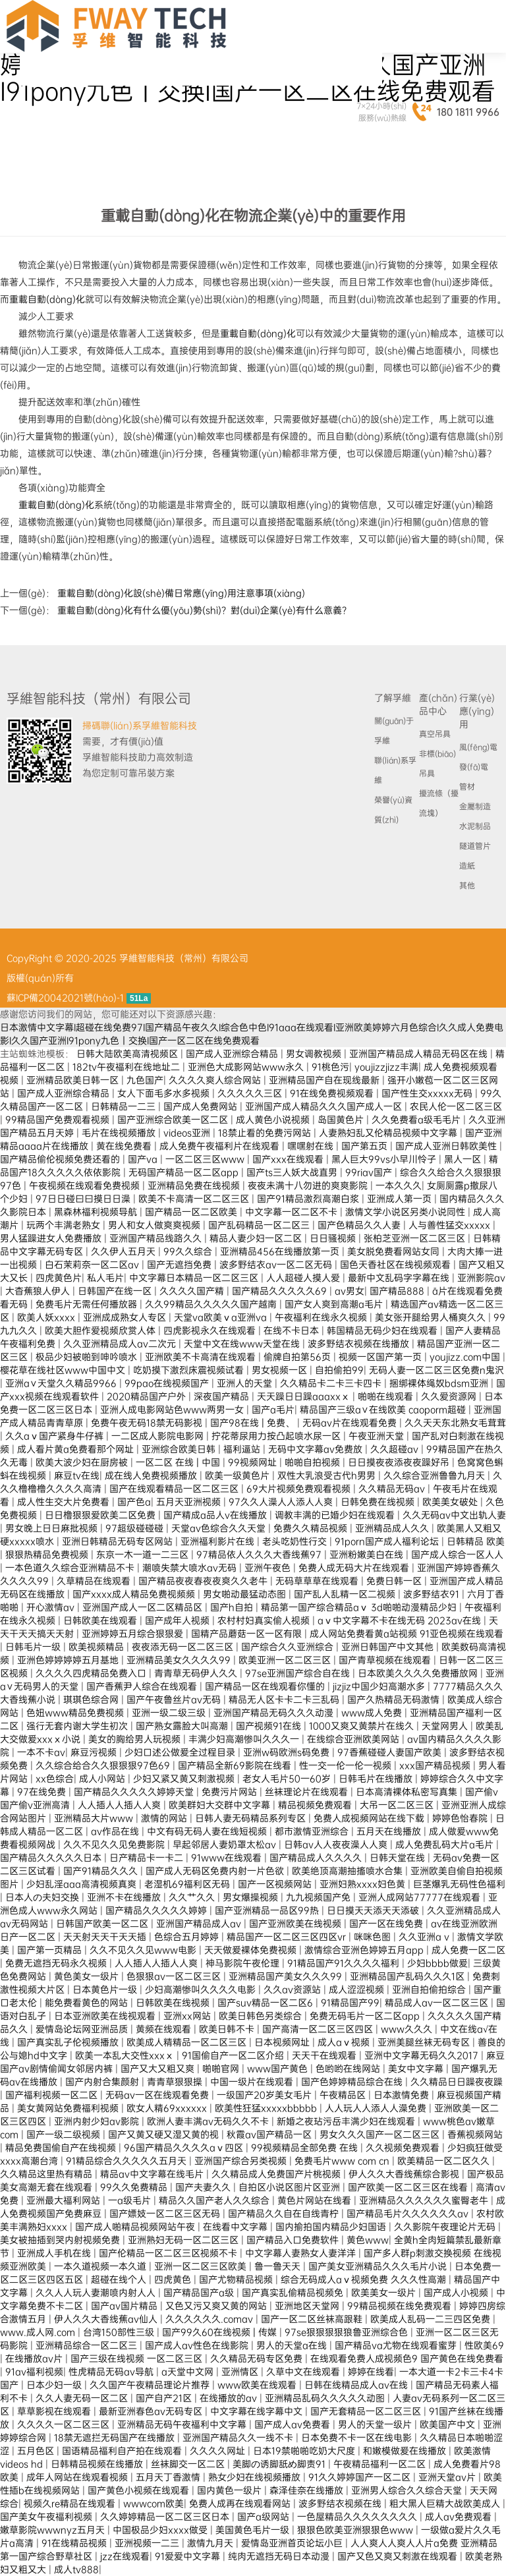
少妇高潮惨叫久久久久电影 (201, 1989)
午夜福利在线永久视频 (322, 1317)
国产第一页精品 (50, 1950)
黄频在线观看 (165, 2029)
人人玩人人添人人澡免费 (377, 2108)
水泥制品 (475, 826)
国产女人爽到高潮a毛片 (335, 1304)
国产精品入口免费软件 (293, 2240)
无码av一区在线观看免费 (158, 2095)
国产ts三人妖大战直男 (293, 1172)
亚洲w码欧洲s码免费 (287, 1752)
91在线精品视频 (75, 2543)
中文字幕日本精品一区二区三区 (195, 1278)
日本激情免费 (403, 2095)
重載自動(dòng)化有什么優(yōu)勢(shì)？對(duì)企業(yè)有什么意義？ (204, 610)
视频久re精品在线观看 (71, 2503)
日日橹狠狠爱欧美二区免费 (101, 1515)
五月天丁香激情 (169, 2477)
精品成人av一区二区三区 (438, 2003)
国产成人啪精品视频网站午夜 (136, 2227)
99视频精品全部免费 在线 (305, 2148)
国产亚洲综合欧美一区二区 (174, 1120)
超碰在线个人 (120, 2279)
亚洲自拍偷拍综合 (430, 1989)
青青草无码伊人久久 (197, 1673)
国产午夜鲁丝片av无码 (174, 1699)
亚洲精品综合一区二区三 (88, 2345)
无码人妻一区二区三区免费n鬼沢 (436, 1370)
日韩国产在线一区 (116, 1291)
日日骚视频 (334, 1238)
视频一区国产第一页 (381, 1357)
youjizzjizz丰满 (386, 1067)
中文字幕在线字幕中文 (257, 2411)
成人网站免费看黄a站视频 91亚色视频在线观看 (406, 1634)
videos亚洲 (188, 1133)
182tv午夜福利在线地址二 (127, 1067)
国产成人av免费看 (293, 2424)
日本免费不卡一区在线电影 (357, 2438)
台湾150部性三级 (120, 2332)
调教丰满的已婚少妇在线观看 (336, 1515)
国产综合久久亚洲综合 (288, 1647)
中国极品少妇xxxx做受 (161, 2530)
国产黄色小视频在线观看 (140, 2490)
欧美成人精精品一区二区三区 (187, 2042)
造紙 (467, 866)
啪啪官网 (222, 2069)
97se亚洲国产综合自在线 (298, 1673)
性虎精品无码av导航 (112, 2372)
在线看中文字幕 (236, 2227)
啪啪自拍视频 (314, 1462)
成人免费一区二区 (468, 1950)
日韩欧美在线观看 (101, 1620)
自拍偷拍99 (339, 1370)
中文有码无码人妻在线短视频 (208, 1831)
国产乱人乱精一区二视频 (346, 1594)
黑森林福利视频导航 (97, 1212)
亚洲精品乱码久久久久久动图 (326, 2398)
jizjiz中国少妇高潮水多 (380, 1686)
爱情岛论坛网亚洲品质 (83, 2029)
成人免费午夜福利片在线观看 (220, 1146)
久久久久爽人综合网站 (216, 1080)
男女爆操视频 (252, 1897)
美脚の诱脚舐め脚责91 (280, 2464)
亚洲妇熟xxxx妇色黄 (364, 1884)
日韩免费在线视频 (379, 1502)
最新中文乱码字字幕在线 (400, 1278)
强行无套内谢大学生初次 (78, 1726)
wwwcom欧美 (153, 2503)
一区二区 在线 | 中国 (179, 1462)
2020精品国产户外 (147, 1396)
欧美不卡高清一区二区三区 (195, 1199)
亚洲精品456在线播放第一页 (281, 1251)
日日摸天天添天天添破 (374, 1910)
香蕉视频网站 (475, 2134)
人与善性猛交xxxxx (450, 1225)
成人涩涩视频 (358, 1989)
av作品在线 (116, 1831)
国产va (144, 1159)
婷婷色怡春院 (461, 1818)
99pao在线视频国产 (168, 1383)
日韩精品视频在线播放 (98, 2464)
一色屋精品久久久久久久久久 (358, 2517)
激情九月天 (211, 2543)
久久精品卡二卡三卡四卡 (332, 1383)
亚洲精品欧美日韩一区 (73, 1080)
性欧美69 (484, 2345)
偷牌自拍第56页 (298, 1357)
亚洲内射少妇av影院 (98, 2121)
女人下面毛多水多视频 (164, 1093)
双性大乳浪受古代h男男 (327, 1475)
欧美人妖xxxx (47, 1317)
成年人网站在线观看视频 (78, 2477)
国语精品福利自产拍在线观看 (123, 2451)
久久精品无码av (393, 1489)
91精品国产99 (350, 2003)
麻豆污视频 (94, 1752)
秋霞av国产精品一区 (270, 2134)
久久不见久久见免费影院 (115, 1844)
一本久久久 (399, 1185)
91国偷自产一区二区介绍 (234, 2055)
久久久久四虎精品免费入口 (92, 1673)
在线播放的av (230, 2398)
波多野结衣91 (432, 1594)
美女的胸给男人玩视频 (135, 1739)
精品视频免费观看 (316, 1805)
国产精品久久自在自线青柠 (284, 2213)
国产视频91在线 (270, 1726)
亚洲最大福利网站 (64, 2200)
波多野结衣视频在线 (341, 2503)
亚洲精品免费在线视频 (195, 1185)
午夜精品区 (344, 2095)
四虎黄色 (174, 2279)
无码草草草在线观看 (318, 1581)
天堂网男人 (446, 1726)
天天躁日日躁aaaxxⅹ (304, 1396)
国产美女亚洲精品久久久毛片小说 (378, 2266)
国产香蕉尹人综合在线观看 (143, 1686)
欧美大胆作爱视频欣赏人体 (101, 1330)
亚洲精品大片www (95, 1818)
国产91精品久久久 (101, 1871)
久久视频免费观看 (404, 2148)
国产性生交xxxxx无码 (428, 1093)
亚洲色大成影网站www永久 (247, 1067)
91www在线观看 (227, 1858)
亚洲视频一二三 (148, 2543)
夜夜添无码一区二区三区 (184, 1647)
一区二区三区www (206, 1159)
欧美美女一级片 (384, 2293)
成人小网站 (103, 1779)
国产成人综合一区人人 (457, 1554)
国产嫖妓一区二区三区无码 (166, 2213)
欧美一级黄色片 (238, 1475)
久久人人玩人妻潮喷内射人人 (97, 2293)
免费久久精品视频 (311, 1528)
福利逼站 (243, 1449)
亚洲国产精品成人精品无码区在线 (419, 1054)
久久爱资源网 (450, 1396)
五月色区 (37, 2451)
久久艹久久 (193, 1897)
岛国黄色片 (342, 1120)
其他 (467, 885)
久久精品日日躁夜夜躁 (456, 2082)
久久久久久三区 (251, 1093)
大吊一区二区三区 (398, 1805)
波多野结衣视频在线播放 (360, 1344)
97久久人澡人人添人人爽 (282, 1502)
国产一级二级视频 (64, 2134)
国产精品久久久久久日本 (52, 1858)
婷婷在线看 (371, 2372)
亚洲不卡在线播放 (125, 1897)
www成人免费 (373, 1713)
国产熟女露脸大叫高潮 (183, 1726)
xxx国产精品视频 (436, 1765)
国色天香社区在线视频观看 (396, 1265)
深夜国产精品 (223, 1396)
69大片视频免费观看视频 (299, 1489)
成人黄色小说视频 (274, 1120)
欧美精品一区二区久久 (444, 2161)
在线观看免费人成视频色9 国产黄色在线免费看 (406, 2358)
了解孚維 (392, 698)
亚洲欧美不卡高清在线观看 (201, 1357)
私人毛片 (105, 1278)
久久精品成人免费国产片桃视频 (277, 2174)
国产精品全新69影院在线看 (236, 1765)
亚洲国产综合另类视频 (241, 2161)
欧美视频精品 (97, 1647)
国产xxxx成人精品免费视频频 (135, 1594)
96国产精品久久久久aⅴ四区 (185, 2148)
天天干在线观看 (325, 2055)
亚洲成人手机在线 (55, 2253)
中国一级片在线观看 (253, 2082)
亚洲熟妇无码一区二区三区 (184, 2240)
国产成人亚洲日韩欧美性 (447, 1146)
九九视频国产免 (319, 1897)
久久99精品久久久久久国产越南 (212, 1304)
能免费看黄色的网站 (87, 2003)
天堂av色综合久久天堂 (219, 1528)
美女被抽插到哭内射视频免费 (61, 2240)
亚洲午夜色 (268, 1568)
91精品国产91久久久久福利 (344, 1963)
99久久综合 (189, 1251)
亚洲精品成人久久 (393, 1528)
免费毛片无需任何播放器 (88, 1304)
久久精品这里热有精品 (47, 2174)
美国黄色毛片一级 (253, 2530)
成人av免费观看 (459, 2517)
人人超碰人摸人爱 (304, 1278)
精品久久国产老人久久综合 (215, 2200)
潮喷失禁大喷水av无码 (190, 1568)
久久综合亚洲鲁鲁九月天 (435, 1475)
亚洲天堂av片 (448, 2477)
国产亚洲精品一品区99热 (268, 1910)
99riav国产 (370, 1172)
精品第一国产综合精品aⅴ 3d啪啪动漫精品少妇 (360, 1607)
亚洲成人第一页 (400, 1199)
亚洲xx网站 (188, 2016)
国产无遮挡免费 (180, 1265)
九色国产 (144, 1080)
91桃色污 (330, 1067)
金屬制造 (475, 806)
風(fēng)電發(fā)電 (478, 757)
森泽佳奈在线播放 (307, 2490)
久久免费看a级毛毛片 (417, 1120)
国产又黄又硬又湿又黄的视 (164, 2134)
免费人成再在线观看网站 (241, 2503)
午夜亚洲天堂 (378, 1436)
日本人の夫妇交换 (43, 1897)
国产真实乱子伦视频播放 (69, 2042)
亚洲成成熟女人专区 (126, 1317)
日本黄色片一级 (106, 1989)
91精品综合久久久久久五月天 (127, 2161)
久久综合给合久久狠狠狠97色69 (104, 1765)
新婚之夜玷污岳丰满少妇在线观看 (347, 2121)
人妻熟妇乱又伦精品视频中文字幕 (389, 1133)
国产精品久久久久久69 (280, 1291)
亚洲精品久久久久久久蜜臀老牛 (425, 2200)
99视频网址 (253, 1462)
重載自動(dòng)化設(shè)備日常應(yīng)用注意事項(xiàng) (181, 593)
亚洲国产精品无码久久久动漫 (274, 1713)
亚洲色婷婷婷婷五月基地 (69, 1660)
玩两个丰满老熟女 (64, 1225)
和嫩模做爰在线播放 (406, 2451)
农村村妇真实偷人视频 (264, 1620)
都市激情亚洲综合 (313, 1831)
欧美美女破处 (451, 1502)
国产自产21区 (165, 2398)
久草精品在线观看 (95, 1581)
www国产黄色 (278, 2069)
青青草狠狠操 (176, 2082)
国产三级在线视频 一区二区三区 (137, 2358)
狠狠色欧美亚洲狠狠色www (356, 2530)
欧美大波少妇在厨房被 (83, 1462)
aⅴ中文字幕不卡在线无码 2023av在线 (401, 1620)
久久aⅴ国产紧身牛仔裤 (55, 1436)
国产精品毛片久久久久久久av (409, 2213)
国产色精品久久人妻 (360, 1225)
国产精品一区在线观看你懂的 (266, 1686)
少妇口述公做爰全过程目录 (181, 1752)
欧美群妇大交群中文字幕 (221, 1805)
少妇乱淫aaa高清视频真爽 (82, 1884)
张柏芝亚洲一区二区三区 (416, 1238)
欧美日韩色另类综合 (261, 2016)
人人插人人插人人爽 (120, 1805)
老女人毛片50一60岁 (287, 1779)
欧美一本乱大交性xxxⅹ (126, 2055)
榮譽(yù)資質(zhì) (393, 810)
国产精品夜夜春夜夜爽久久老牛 (204, 1581)
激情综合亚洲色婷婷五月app (365, 1950)
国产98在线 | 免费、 (253, 1423)
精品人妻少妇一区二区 (257, 1238)
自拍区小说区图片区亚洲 (291, 2187)
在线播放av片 (35, 2358)
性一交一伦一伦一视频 (346, 1765)
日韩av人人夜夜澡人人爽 (337, 1844)
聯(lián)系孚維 (395, 770)
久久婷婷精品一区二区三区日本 (166, 2517)
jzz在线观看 (125, 2556)
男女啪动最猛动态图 (246, 1594)
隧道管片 (475, 846)
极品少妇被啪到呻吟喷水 (88, 1357)
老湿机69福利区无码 (188, 1884)
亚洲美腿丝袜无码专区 (425, 2042)
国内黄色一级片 (230, 2490)
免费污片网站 (231, 1792)
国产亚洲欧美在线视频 (296, 1924)
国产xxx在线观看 (289, 1159)
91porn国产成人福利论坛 (388, 1541)
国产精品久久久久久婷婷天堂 (135, 1792)
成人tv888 (76, 2569)
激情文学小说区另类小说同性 (406, 1212)
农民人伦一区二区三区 (456, 1106)
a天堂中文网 (188, 2372)
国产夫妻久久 (204, 2187)
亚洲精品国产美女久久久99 (287, 1976)
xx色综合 (55, 1779)
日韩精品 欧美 (476, 1541)
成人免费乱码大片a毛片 (445, 1844)
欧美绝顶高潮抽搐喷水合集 (348, 1871)
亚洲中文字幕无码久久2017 (422, 2055)
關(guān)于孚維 (394, 731)
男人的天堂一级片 (376, 2424)
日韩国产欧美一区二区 (103, 1924)
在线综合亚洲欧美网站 (354, 1739)
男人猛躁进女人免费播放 (52, 1238)
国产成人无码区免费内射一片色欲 (216, 1871)
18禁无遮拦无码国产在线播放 (115, 2438)
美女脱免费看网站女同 (394, 1251)
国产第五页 (365, 1146)
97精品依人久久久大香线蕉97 (260, 1554)
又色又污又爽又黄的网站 (217, 2306)
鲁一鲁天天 (278, 2266)
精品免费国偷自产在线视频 (62, 2148)
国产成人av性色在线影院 (198, 2345)
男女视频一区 (281, 1370)
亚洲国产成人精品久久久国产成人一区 (325, 1106)
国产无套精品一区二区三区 (367, 2411)
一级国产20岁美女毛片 (265, 2095)
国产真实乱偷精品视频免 (294, 2293)
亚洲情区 (241, 2372)
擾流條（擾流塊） (439, 803)
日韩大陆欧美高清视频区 (128, 1054)
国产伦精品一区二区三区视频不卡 (169, 2253)
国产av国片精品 (125, 2306)
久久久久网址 (219, 2451)
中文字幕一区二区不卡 (292, 1212)
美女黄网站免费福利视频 (69, 2108)
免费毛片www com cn (343, 2161)
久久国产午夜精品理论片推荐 (151, 2385)
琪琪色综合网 (92, 1699)
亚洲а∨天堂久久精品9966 (62, 1383)
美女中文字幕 (417, 2069)
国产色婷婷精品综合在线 (353, 2082)
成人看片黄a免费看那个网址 (76, 1449)
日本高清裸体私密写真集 (408, 1792)
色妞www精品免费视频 (76, 1713)
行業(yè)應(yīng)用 (477, 711)
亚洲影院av (481, 1278)
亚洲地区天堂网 (308, 2306)
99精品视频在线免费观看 (400, 2306)
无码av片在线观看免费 (350, 1423)
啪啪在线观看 (387, 1396)
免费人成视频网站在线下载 (370, 1818)
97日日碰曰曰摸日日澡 (84, 1199)
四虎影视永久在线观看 (210, 1330)
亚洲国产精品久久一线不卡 (239, 2438)
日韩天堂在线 (399, 1858)
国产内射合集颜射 (103, 2082)
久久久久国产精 (193, 1291)
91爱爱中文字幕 (189, 2556)
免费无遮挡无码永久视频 (57, 1963)
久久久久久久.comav (210, 2319)
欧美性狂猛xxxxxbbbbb (267, 2108)
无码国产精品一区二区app (184, 1172)
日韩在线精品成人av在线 (357, 2385)
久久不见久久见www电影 (144, 1950)
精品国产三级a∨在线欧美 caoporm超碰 (384, 1410)
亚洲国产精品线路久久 (156, 1238)
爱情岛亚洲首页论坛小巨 (293, 2543)
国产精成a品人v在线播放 (216, 1515)
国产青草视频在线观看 (386, 1660)
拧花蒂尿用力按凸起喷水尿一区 (277, 1436)
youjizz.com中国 (466, 1357)
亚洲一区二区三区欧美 (201, 2266)
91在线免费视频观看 (333, 1093)
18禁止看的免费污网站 (266, 1133)
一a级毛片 (131, 2200)
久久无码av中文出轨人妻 (454, 1515)
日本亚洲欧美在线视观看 (106, 2016)
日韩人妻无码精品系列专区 (251, 1818)
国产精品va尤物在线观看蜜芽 (397, 2345)
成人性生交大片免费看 (64, 1502)
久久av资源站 (293, 1989)
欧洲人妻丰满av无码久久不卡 (209, 2121)
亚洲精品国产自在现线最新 (325, 1080)
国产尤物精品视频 (237, 2279)
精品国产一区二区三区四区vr (288, 1937)
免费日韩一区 (395, 1581)
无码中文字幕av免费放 (316, 1449)
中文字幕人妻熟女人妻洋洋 (301, 2253)
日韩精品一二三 (124, 1106)
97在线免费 (43, 1792)
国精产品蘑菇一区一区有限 (247, 1634)
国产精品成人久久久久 (316, 1858)
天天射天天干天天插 (106, 1937)
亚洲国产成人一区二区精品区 (143, 1607)
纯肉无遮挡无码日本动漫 (280, 2556)
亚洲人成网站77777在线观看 (420, 1897)
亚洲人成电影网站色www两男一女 (173, 1410)
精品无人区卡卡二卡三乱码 (285, 1699)
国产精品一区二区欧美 (192, 1212)
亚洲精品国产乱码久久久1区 (408, 1976)
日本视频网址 (283, 2042)
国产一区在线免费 (387, 1924)
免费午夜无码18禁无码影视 (148, 1423)
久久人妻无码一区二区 (83, 2398)
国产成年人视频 (178, 1620)
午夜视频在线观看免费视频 (85, 1185)
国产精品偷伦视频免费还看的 (61, 1159)
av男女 (349, 1291)
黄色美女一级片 (87, 1976)
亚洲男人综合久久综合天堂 (407, 2490)
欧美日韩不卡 (228, 2029)
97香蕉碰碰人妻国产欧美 (390, 1752)
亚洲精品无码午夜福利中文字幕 (183, 2424)
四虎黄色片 (59, 1278)
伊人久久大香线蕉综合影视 (405, 2174)
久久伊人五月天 (124, 1251)
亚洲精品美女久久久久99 (179, 1660)
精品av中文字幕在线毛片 (153, 2174)
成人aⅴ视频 (345, 2042)
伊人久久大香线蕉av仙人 (107, 2319)
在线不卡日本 (293, 1330)
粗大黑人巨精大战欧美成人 (446, 2503)
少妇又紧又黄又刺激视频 (185, 1779)
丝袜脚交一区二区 (189, 2464)
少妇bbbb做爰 (437, 1963)
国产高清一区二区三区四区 (319, 2029)
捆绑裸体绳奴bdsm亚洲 (440, 1383)
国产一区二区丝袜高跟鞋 (313, 2319)
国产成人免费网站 (201, 1106)
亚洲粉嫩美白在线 (367, 1554)
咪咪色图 (373, 1937)
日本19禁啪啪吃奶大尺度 (305, 2451)
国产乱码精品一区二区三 (260, 1225)
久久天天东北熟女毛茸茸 (455, 1423)
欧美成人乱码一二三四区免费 (431, 2319)
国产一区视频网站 (276, 1884)
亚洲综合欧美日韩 (180, 1449)
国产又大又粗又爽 (159, 2069)
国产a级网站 (264, 2517)
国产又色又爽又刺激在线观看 (398, 2556)
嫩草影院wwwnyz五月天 (53, 2530)
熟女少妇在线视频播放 (255, 2477)
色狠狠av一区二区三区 (174, 1976)
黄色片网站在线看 (315, 2200)
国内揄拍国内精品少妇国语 (332, 2227)
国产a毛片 (273, 1410)
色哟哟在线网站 (349, 2069)
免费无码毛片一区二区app (366, 2016)
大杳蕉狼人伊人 (38, 1291)
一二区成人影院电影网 (158, 1436)
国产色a (134, 1502)
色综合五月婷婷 (187, 1937)
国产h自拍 (233, 1607)
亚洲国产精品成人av (200, 1924)
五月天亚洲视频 (189, 1502)
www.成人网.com (39, 2332)
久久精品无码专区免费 (257, 2358)
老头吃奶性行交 (295, 1541)
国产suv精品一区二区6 (266, 2003)
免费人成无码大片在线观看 (355, 1568)
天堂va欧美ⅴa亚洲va (221, 1317)
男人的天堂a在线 (292, 2345)
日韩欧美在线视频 (174, 2003)
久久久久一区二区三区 (64, 2424)
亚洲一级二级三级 (170, 1713)
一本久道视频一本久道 (101, 2266)
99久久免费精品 (135, 2187)
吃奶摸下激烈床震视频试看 (189, 1370)
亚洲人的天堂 (246, 1383)
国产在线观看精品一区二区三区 (175, 1489)
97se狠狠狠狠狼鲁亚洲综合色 (347, 2332)
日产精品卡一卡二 (147, 1858)
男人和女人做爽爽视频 (155, 1225)
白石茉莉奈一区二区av (93, 1265)
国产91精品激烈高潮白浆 (309, 1199)
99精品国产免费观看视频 (58, 1120)
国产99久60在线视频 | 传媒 (220, 2332)
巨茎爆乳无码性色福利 (459, 1884)
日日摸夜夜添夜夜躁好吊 (400, 1462)
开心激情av (51, 1607)
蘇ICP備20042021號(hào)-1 (65, 998)
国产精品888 (398, 1291)
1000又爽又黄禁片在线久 (362, 1726)
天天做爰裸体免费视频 (251, 1950)
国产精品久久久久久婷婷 (157, 1910)
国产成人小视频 (457, 2293)
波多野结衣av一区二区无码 (277, 1265)
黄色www (368, 2240)
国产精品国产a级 (200, 2293)
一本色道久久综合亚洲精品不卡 (71, 1568)
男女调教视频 (315, 1054)
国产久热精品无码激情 (394, 1699)
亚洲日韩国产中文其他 (388, 1647)
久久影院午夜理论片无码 (446, 2227)
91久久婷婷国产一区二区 (360, 2477)
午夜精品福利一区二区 (380, 2464)
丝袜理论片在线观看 (308, 1792)
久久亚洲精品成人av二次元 (121, 1344)
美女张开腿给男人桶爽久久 (431, 1317)
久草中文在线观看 (304, 2372)
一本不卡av (41, 1752)
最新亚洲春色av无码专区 (152, 2411)
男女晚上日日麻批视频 (52, 1528)
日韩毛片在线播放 (377, 1779)
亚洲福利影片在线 (219, 1541)
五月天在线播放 (390, 1831)
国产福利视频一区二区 (52, 2095)
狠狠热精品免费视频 (48, 1554)
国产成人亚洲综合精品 (233, 1054)
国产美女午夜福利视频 (47, 2517)
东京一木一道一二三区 (143, 1554)
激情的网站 (165, 1818)
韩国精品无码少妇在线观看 (383, 1330)
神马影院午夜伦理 (244, 1963)
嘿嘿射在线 (311, 1146)
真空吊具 (435, 734)
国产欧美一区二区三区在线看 (409, 2187)
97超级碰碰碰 (135, 1528)
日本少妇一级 (55, 2385)
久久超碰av (395, 1449)
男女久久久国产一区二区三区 (381, 2134)
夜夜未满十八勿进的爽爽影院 (309, 1185)
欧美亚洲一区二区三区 (286, 1660)
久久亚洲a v (425, 1937)
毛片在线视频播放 (120, 1133)
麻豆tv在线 (76, 1475)
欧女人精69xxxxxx (168, 2108)
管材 (467, 787)
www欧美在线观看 (258, 2385)
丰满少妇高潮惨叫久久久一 (245, 1739)
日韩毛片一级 (34, 1647)
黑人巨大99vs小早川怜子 (385, 1159)
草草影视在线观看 (55, 2411)
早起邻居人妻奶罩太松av (226, 1844)
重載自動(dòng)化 (47, 299)
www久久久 (408, 2029)
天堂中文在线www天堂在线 (243, 1344)
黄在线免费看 (125, 1146)
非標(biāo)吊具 (437, 764)
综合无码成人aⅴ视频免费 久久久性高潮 (365, 2279)
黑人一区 (464, 1159)
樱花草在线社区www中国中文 (64, 1370)
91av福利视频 (34, 2372)
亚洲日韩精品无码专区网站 (118, 1541)
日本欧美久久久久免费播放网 (419, 1673)
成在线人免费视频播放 (152, 1475)
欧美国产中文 (449, 2424)
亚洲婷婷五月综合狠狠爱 (134, 1634)
